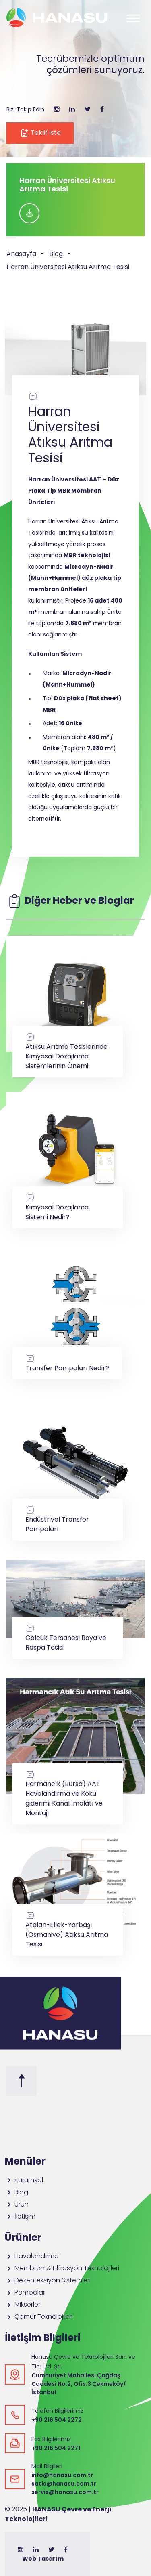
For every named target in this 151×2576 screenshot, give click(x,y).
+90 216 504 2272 (56, 2420)
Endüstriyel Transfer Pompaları (67, 1519)
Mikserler (22, 2304)
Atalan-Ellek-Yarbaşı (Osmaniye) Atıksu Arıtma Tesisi (67, 1929)
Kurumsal (24, 2180)
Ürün (17, 2204)
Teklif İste (40, 133)
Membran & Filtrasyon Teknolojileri (62, 2268)
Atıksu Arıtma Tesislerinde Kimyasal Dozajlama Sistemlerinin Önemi (67, 1051)
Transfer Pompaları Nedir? (67, 1363)
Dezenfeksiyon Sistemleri (48, 2280)
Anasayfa (21, 253)
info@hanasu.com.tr (62, 2475)
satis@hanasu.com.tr (63, 2483)
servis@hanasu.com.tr (65, 2492)
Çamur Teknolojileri (39, 2316)
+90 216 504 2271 (55, 2448)
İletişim (20, 2216)
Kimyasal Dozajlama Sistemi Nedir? (67, 1207)
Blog (56, 253)
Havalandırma (32, 2256)
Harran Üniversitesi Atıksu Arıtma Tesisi (67, 266)
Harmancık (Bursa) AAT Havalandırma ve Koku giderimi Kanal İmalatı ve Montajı (67, 1794)
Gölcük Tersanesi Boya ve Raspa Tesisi (67, 1637)
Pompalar (25, 2292)
